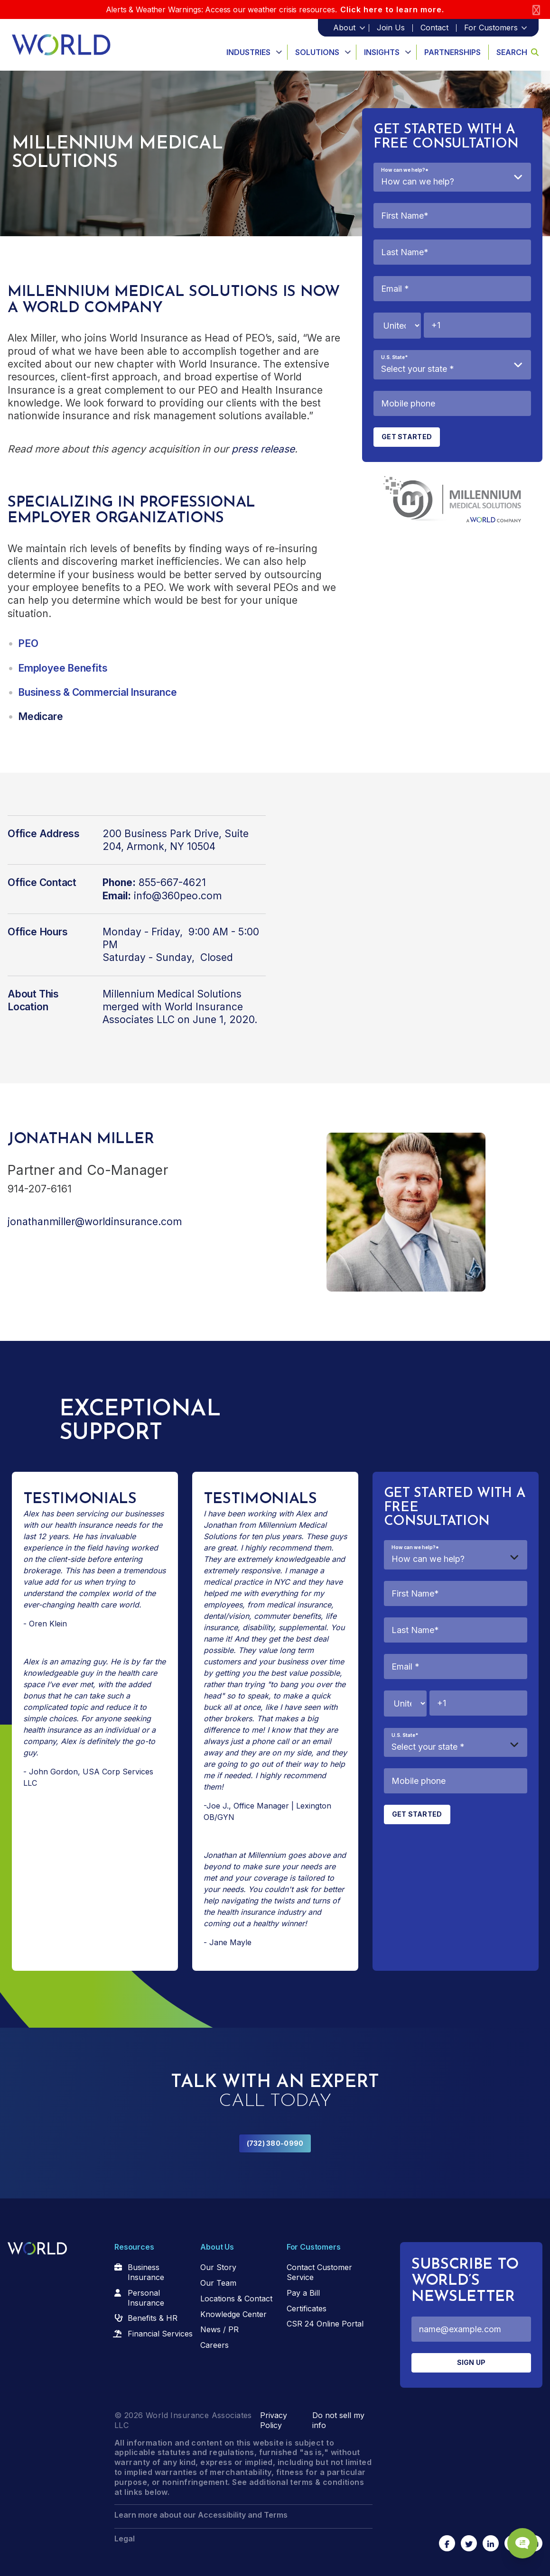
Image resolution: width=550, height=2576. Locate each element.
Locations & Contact (236, 2298)
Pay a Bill (303, 2293)
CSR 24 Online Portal (325, 2323)
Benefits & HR (152, 2318)
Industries (248, 52)
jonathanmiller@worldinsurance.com (95, 1222)
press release (263, 449)
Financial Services (160, 2333)
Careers (214, 2345)
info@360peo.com (178, 896)
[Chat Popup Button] (516, 2534)
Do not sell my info (338, 2420)
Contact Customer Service (319, 2272)
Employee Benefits (62, 668)
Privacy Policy (273, 2420)
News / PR (219, 2329)
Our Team (218, 2283)
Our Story (218, 2267)
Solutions (317, 52)
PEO (28, 643)
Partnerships (452, 52)
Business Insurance (146, 2272)
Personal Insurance (146, 2298)
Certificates (306, 2308)
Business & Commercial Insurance (97, 692)
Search (517, 52)
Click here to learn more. (392, 9)
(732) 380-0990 (275, 2143)
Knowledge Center (233, 2314)
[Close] (536, 10)
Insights (382, 52)
